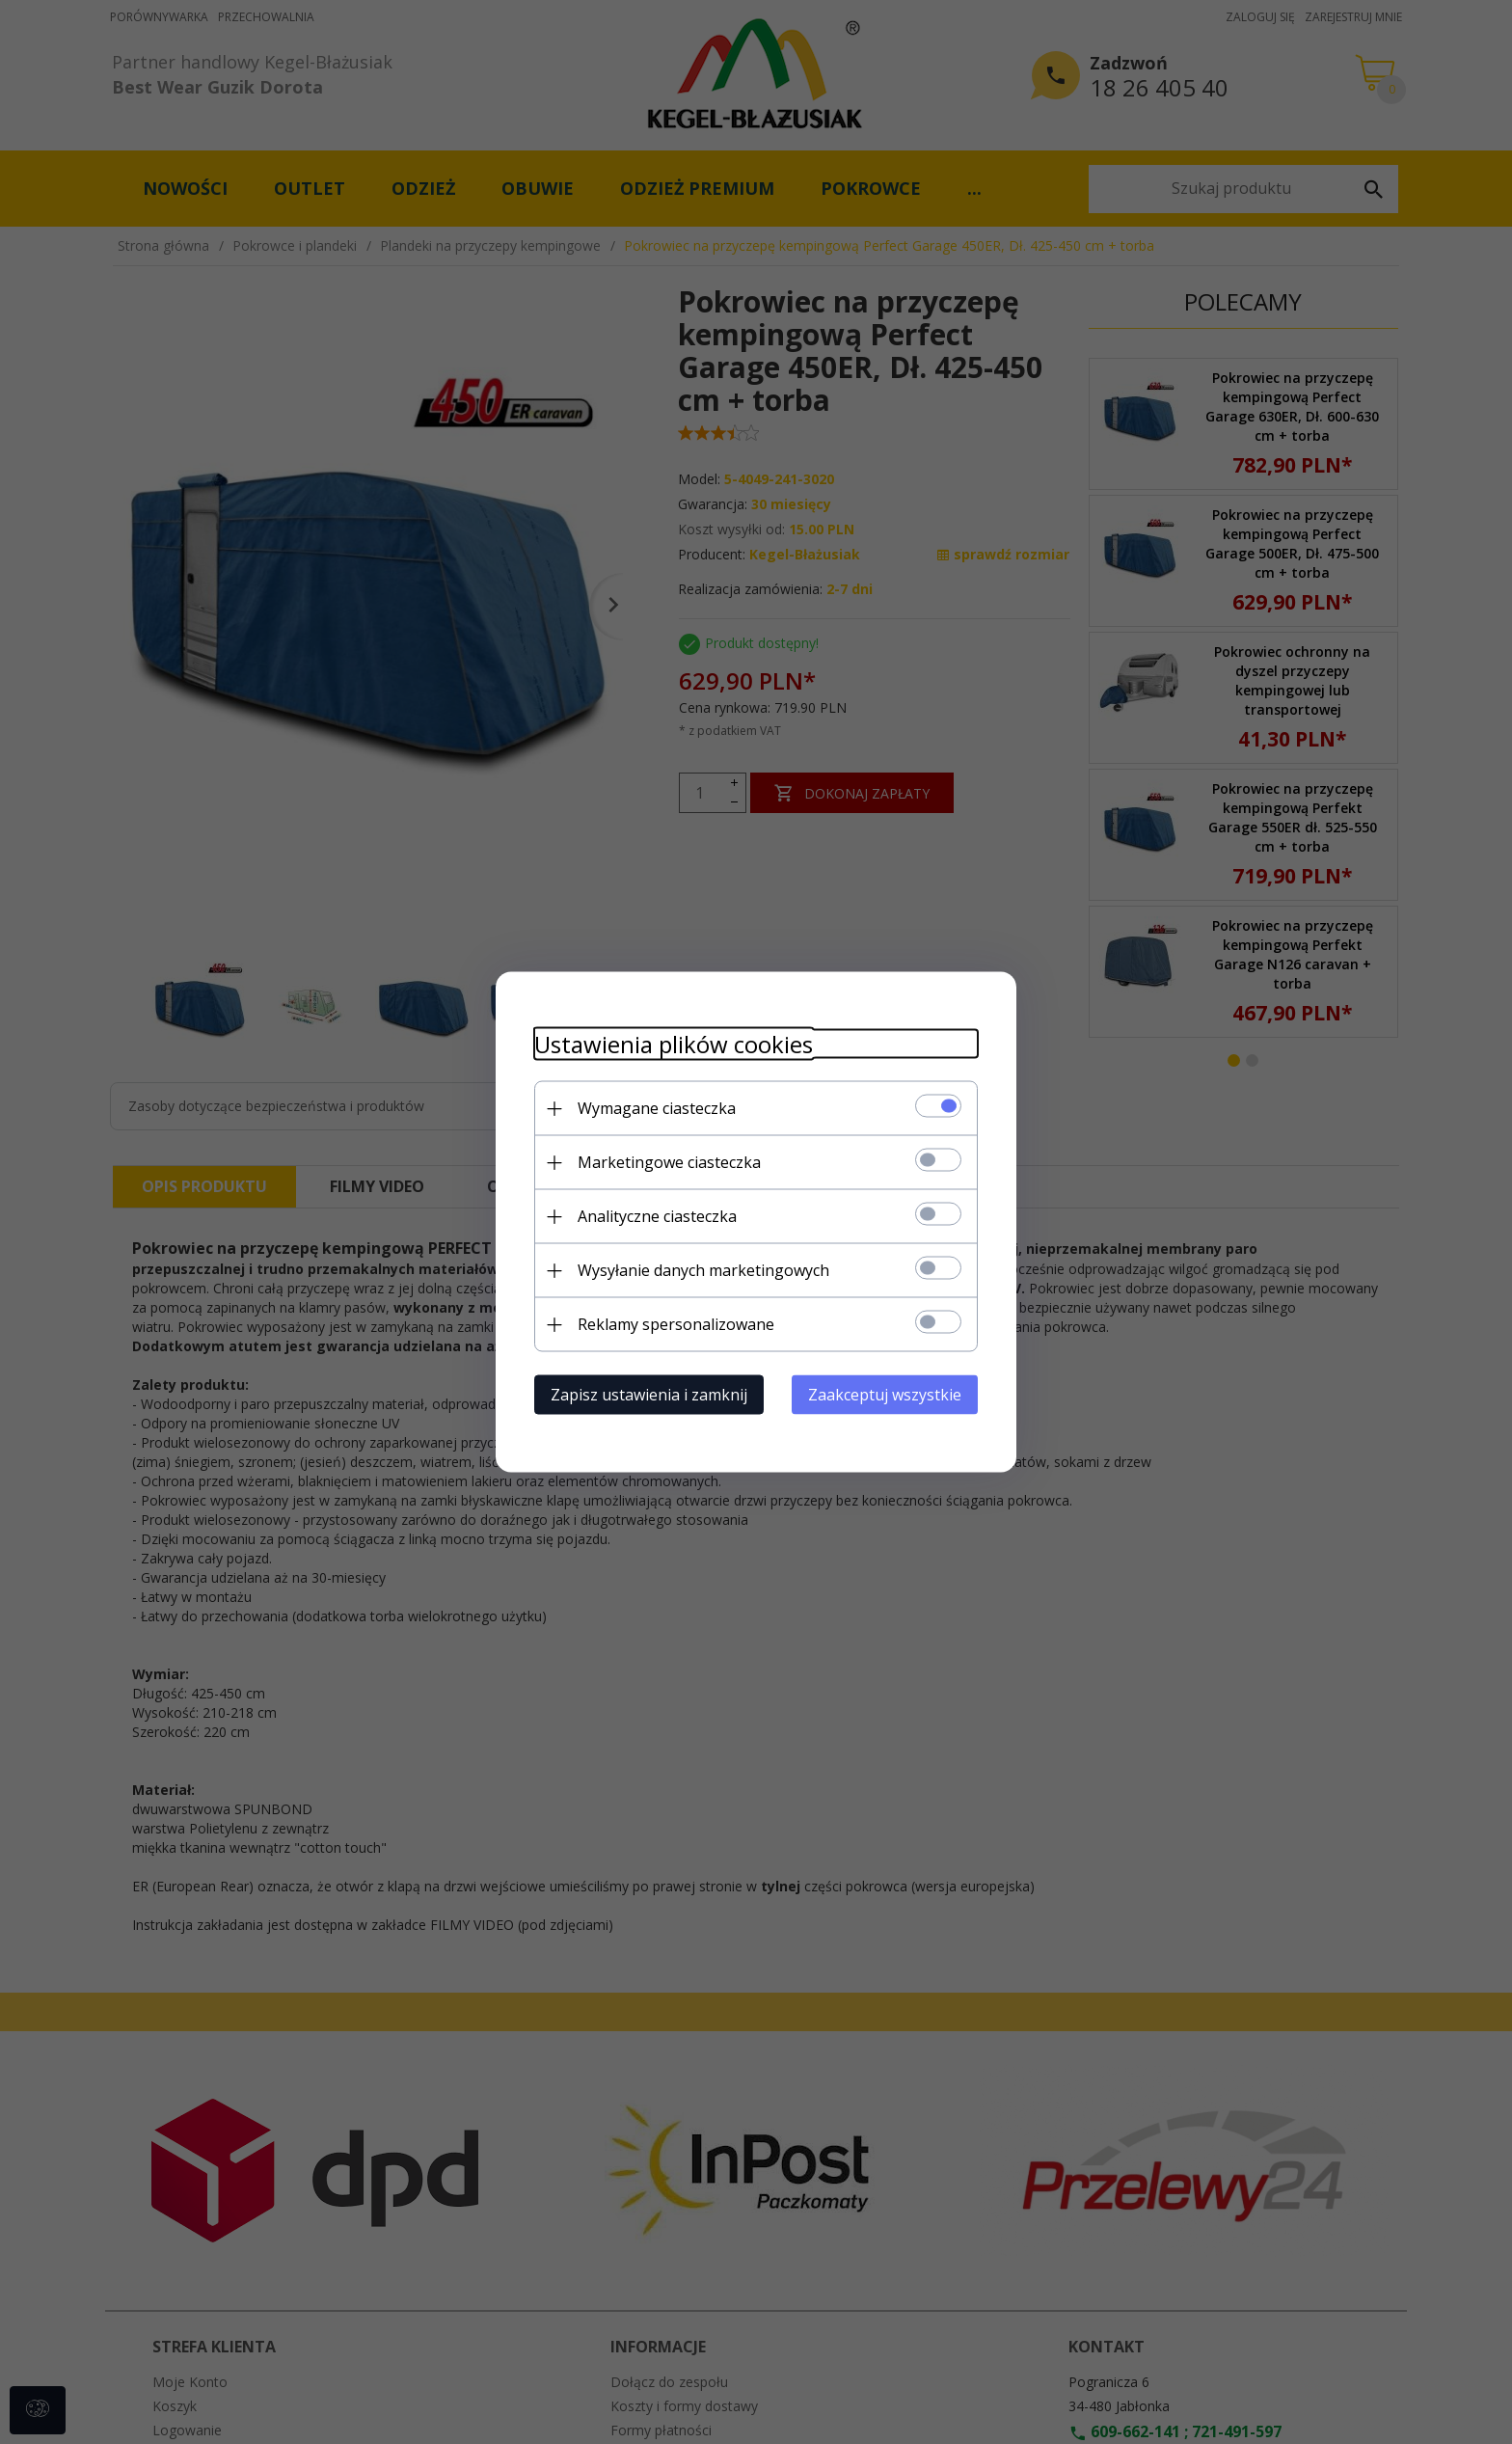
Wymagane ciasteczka (657, 1108)
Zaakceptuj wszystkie (884, 1394)
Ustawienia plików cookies (673, 1044)
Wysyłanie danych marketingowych (703, 1270)
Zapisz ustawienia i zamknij (649, 1394)
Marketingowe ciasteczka (669, 1162)
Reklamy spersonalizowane (676, 1324)
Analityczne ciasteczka (657, 1216)
